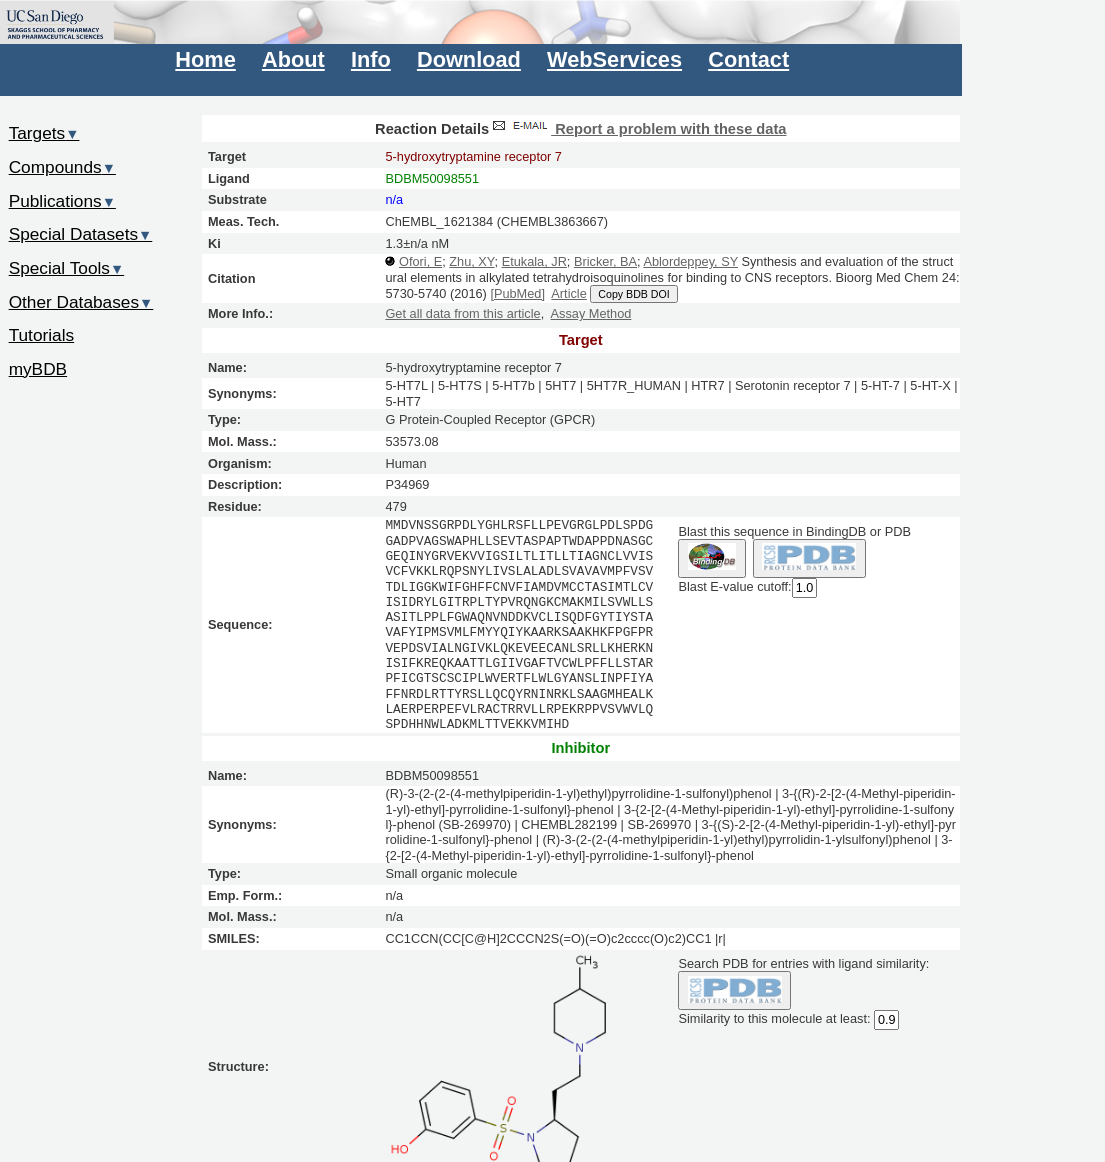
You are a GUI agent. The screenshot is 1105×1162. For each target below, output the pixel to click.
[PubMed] (517, 293)
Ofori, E (420, 261)
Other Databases (81, 302)
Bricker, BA (605, 261)
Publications (62, 201)
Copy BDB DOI (633, 294)
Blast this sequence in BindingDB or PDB (794, 531)
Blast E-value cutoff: (734, 586)
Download (469, 59)
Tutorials (42, 335)
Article (568, 293)
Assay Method (591, 313)
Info (371, 59)
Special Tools (67, 268)
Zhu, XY (471, 261)
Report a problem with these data (637, 129)
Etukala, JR (534, 261)
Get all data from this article (462, 313)
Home (205, 59)
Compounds (62, 167)
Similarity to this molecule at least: (774, 1017)
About (293, 59)
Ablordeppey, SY (690, 261)
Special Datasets (81, 234)
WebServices (614, 59)
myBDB (38, 369)
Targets (44, 133)
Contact (748, 59)
